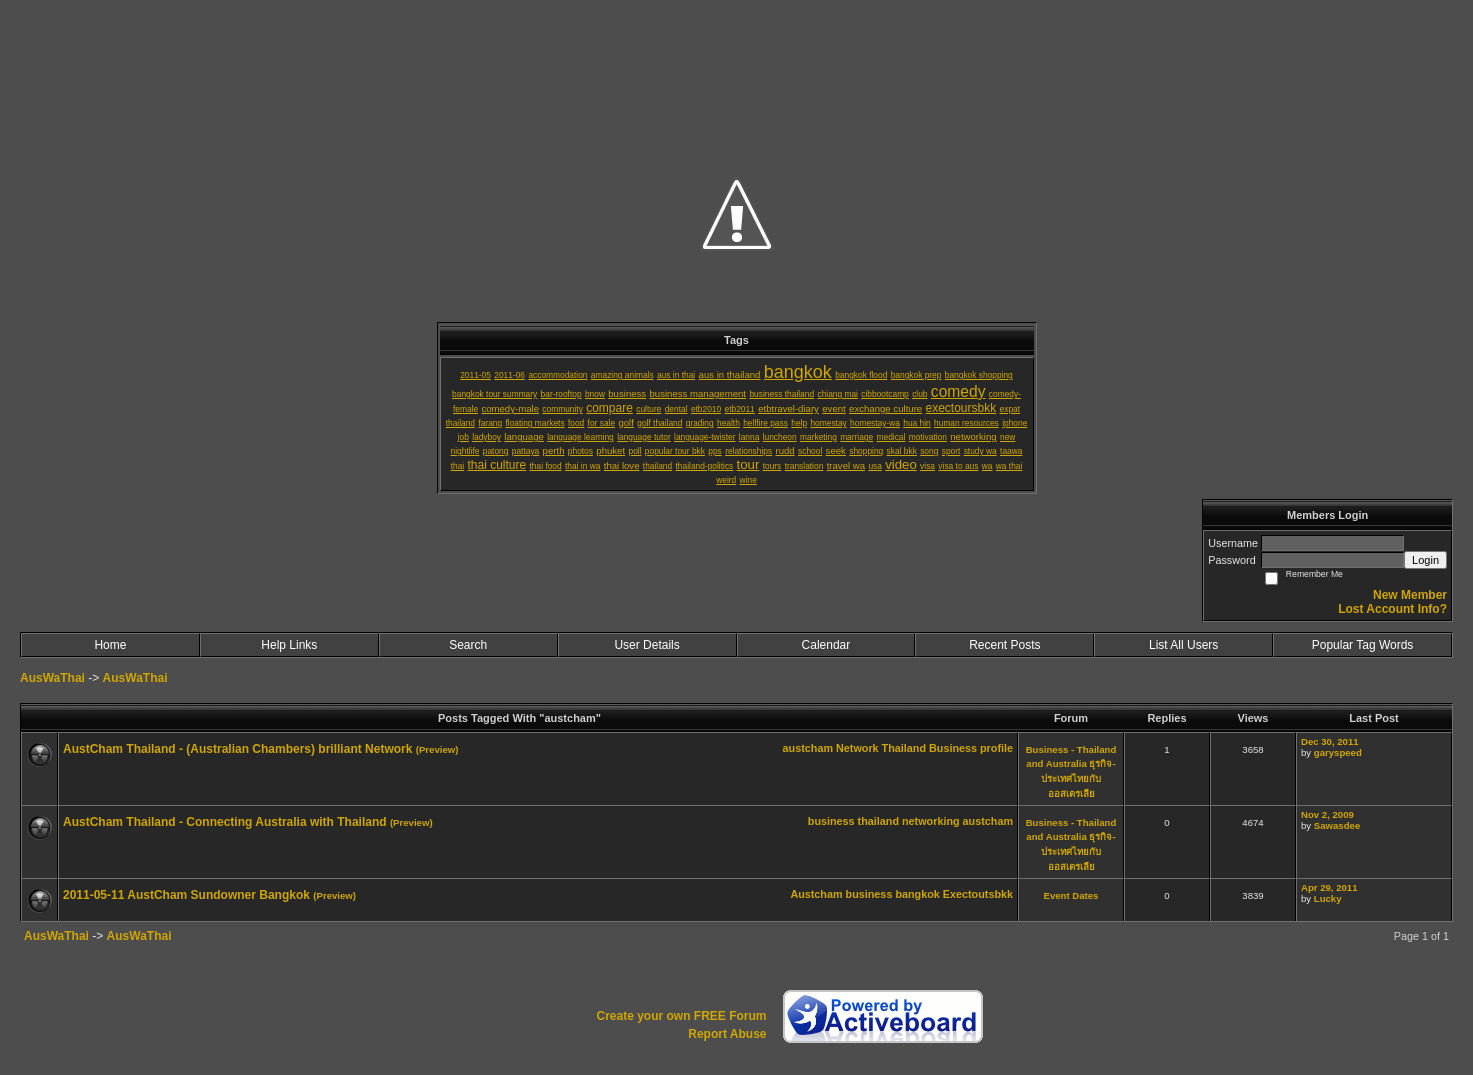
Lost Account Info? (1392, 609)
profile (996, 748)
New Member (1410, 595)
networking (931, 821)
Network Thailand (881, 748)
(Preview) (437, 749)
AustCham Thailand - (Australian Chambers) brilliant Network (237, 749)
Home (110, 645)
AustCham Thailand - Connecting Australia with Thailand (225, 822)
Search (468, 645)
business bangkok (893, 894)
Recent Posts (1004, 645)
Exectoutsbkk (978, 894)
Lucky (1328, 898)
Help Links (289, 645)
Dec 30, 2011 (1330, 741)
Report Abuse (727, 1034)
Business (953, 748)
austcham (808, 748)
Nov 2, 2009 (1327, 814)
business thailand (853, 821)
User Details (646, 645)
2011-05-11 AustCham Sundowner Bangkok (186, 895)
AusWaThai (52, 678)
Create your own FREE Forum (681, 1016)
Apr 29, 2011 (1329, 887)
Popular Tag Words (1363, 645)
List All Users (1183, 645)
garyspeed (1338, 752)
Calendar (826, 645)
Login (1425, 560)
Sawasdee (1337, 825)
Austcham (816, 894)
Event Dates (1071, 895)
